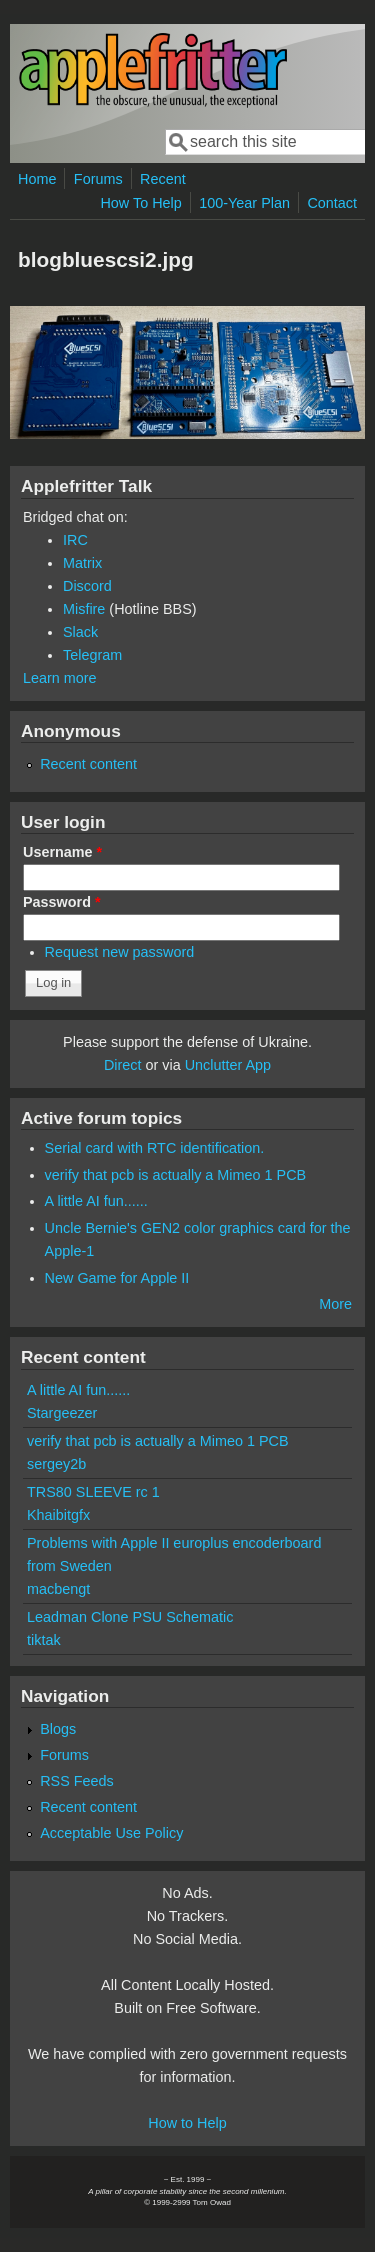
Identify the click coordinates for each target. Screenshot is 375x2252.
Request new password (120, 952)
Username (62, 852)
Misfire (84, 609)
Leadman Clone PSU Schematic (130, 1617)
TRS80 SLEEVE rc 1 (93, 1492)
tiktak (44, 1640)
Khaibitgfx (58, 1515)
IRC (75, 540)
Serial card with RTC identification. (155, 1148)
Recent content (88, 764)
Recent (163, 179)
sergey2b (56, 1464)
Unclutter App (228, 1065)
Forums (98, 179)
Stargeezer (62, 1413)
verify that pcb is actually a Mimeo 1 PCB (176, 1175)
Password (62, 902)
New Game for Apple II (117, 1278)
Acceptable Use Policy (111, 1833)
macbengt (58, 1589)
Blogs (58, 1729)
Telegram (92, 655)
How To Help (140, 203)
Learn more (60, 678)
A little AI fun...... (96, 1201)
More (335, 1304)
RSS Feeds (77, 1781)
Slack (80, 632)
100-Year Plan (244, 203)
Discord (87, 586)
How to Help (187, 2123)
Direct (123, 1065)
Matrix (82, 563)
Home (37, 179)
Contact (332, 203)
